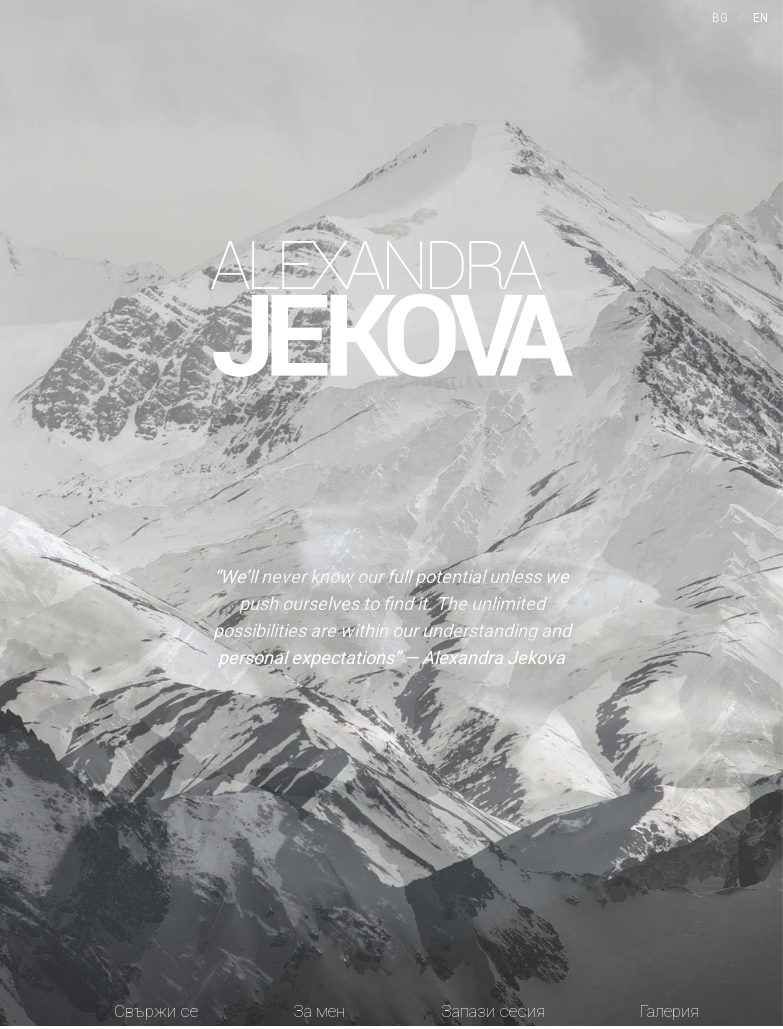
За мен (319, 1011)
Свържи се (156, 1011)
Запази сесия (493, 1011)
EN (760, 18)
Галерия (669, 1011)
